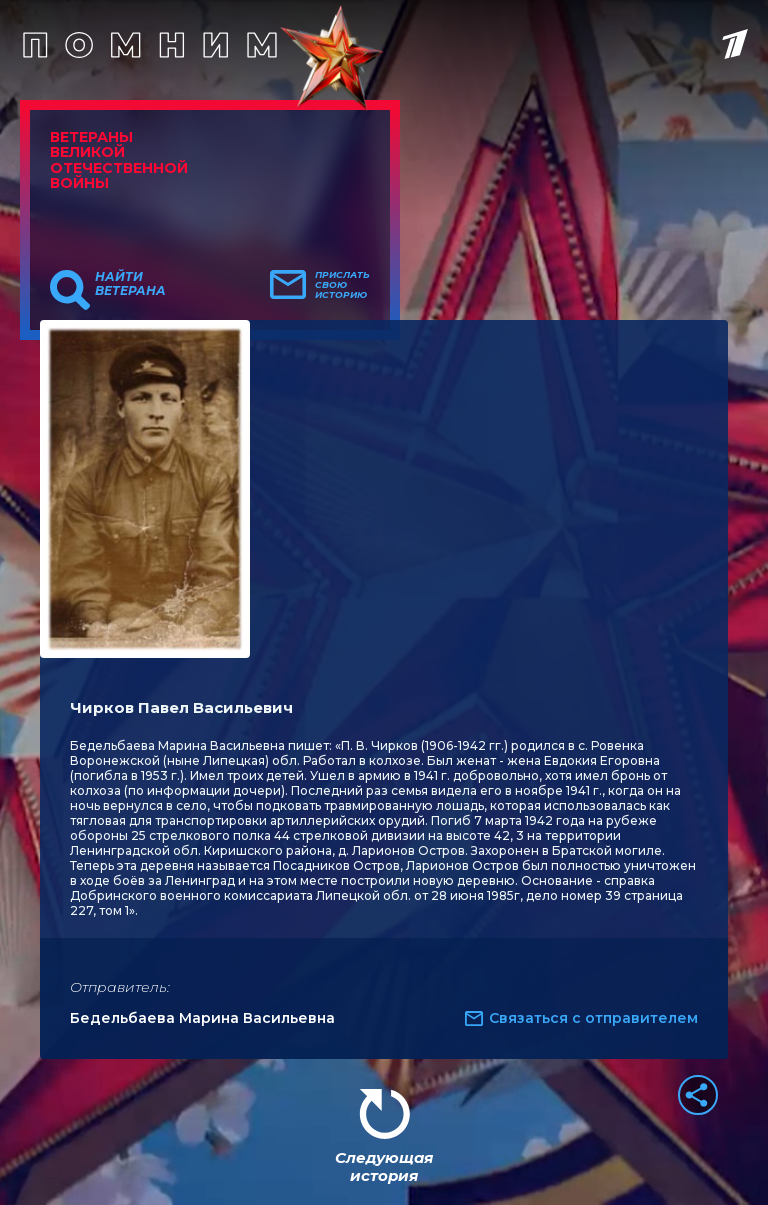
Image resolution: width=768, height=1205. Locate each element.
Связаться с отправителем (593, 1018)
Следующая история (384, 1166)
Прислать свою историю (342, 285)
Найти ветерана (130, 284)
